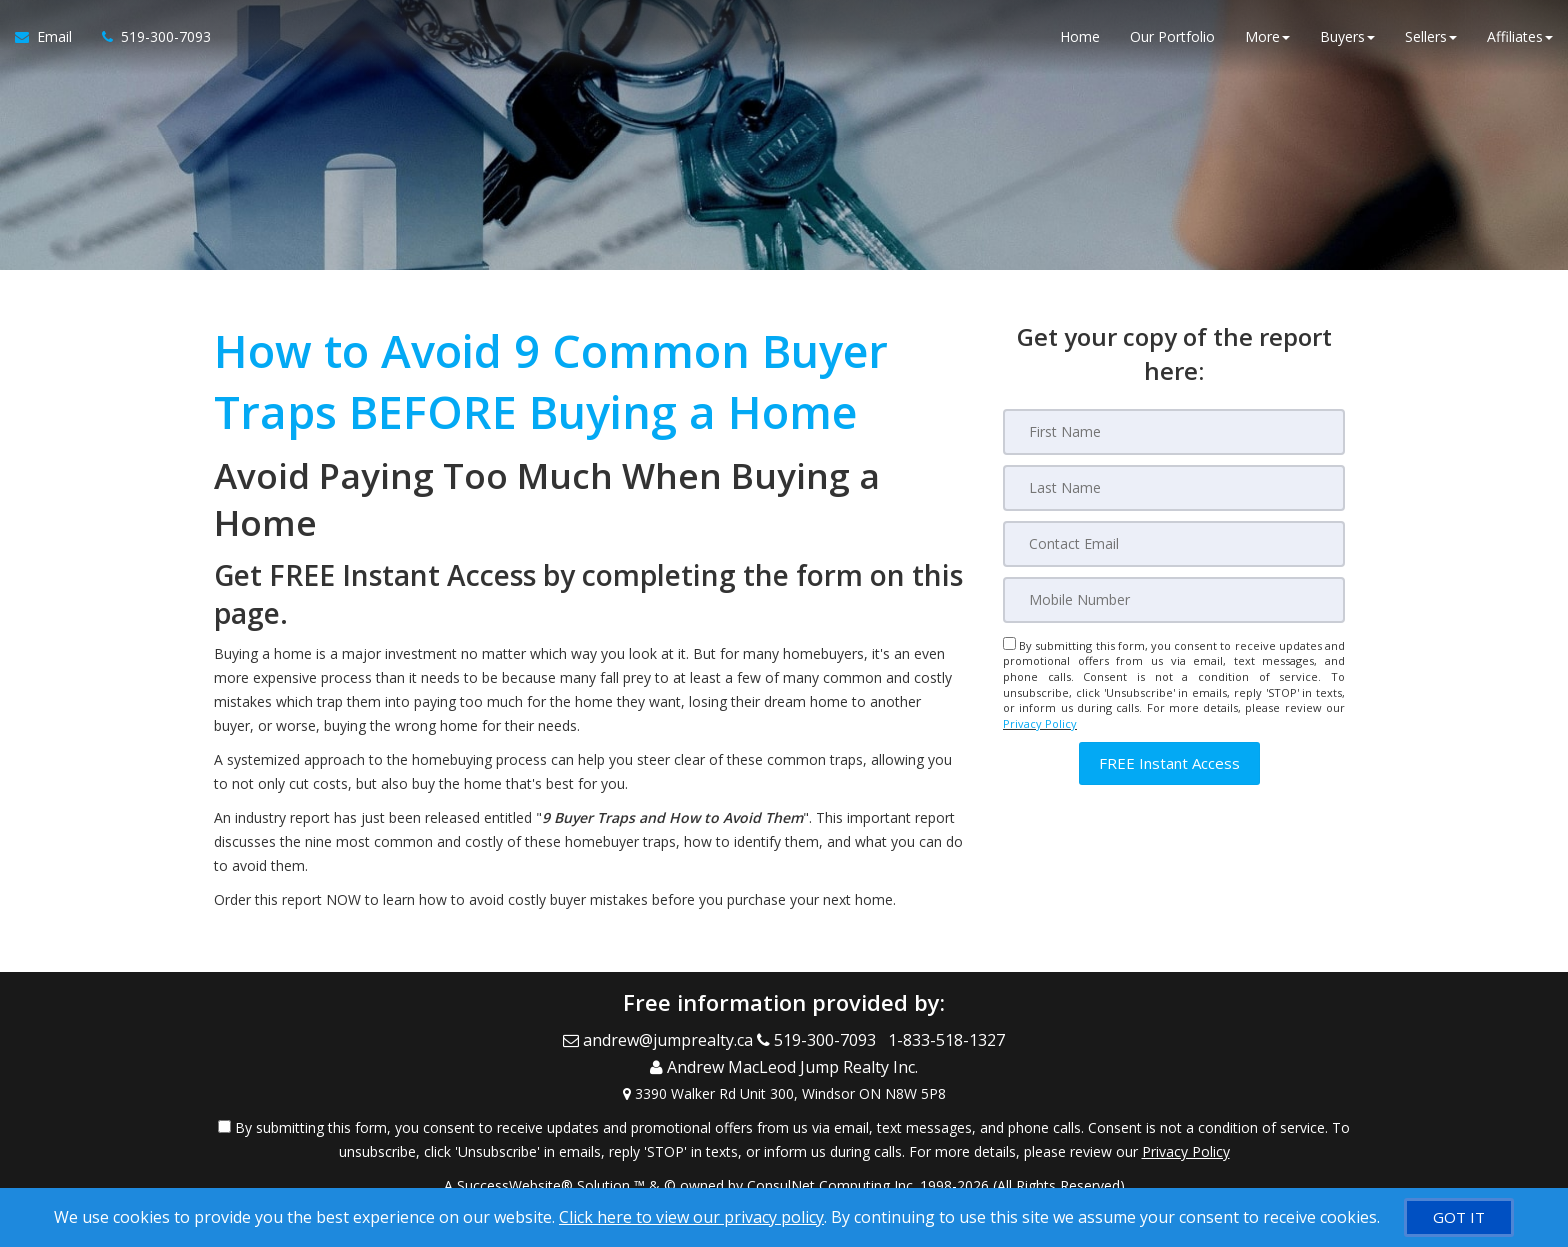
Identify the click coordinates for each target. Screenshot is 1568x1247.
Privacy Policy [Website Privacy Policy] (1040, 723)
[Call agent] (149, 40)
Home (1080, 39)
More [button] (1267, 39)
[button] (1169, 763)
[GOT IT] (1459, 1217)
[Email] (1174, 544)
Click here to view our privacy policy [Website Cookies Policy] (691, 1217)
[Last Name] (1174, 488)
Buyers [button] (1347, 39)
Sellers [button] (1431, 39)
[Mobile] (1174, 600)
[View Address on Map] (784, 1085)
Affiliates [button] (1520, 39)
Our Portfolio (1172, 39)
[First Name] (1174, 432)
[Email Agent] (51, 40)
